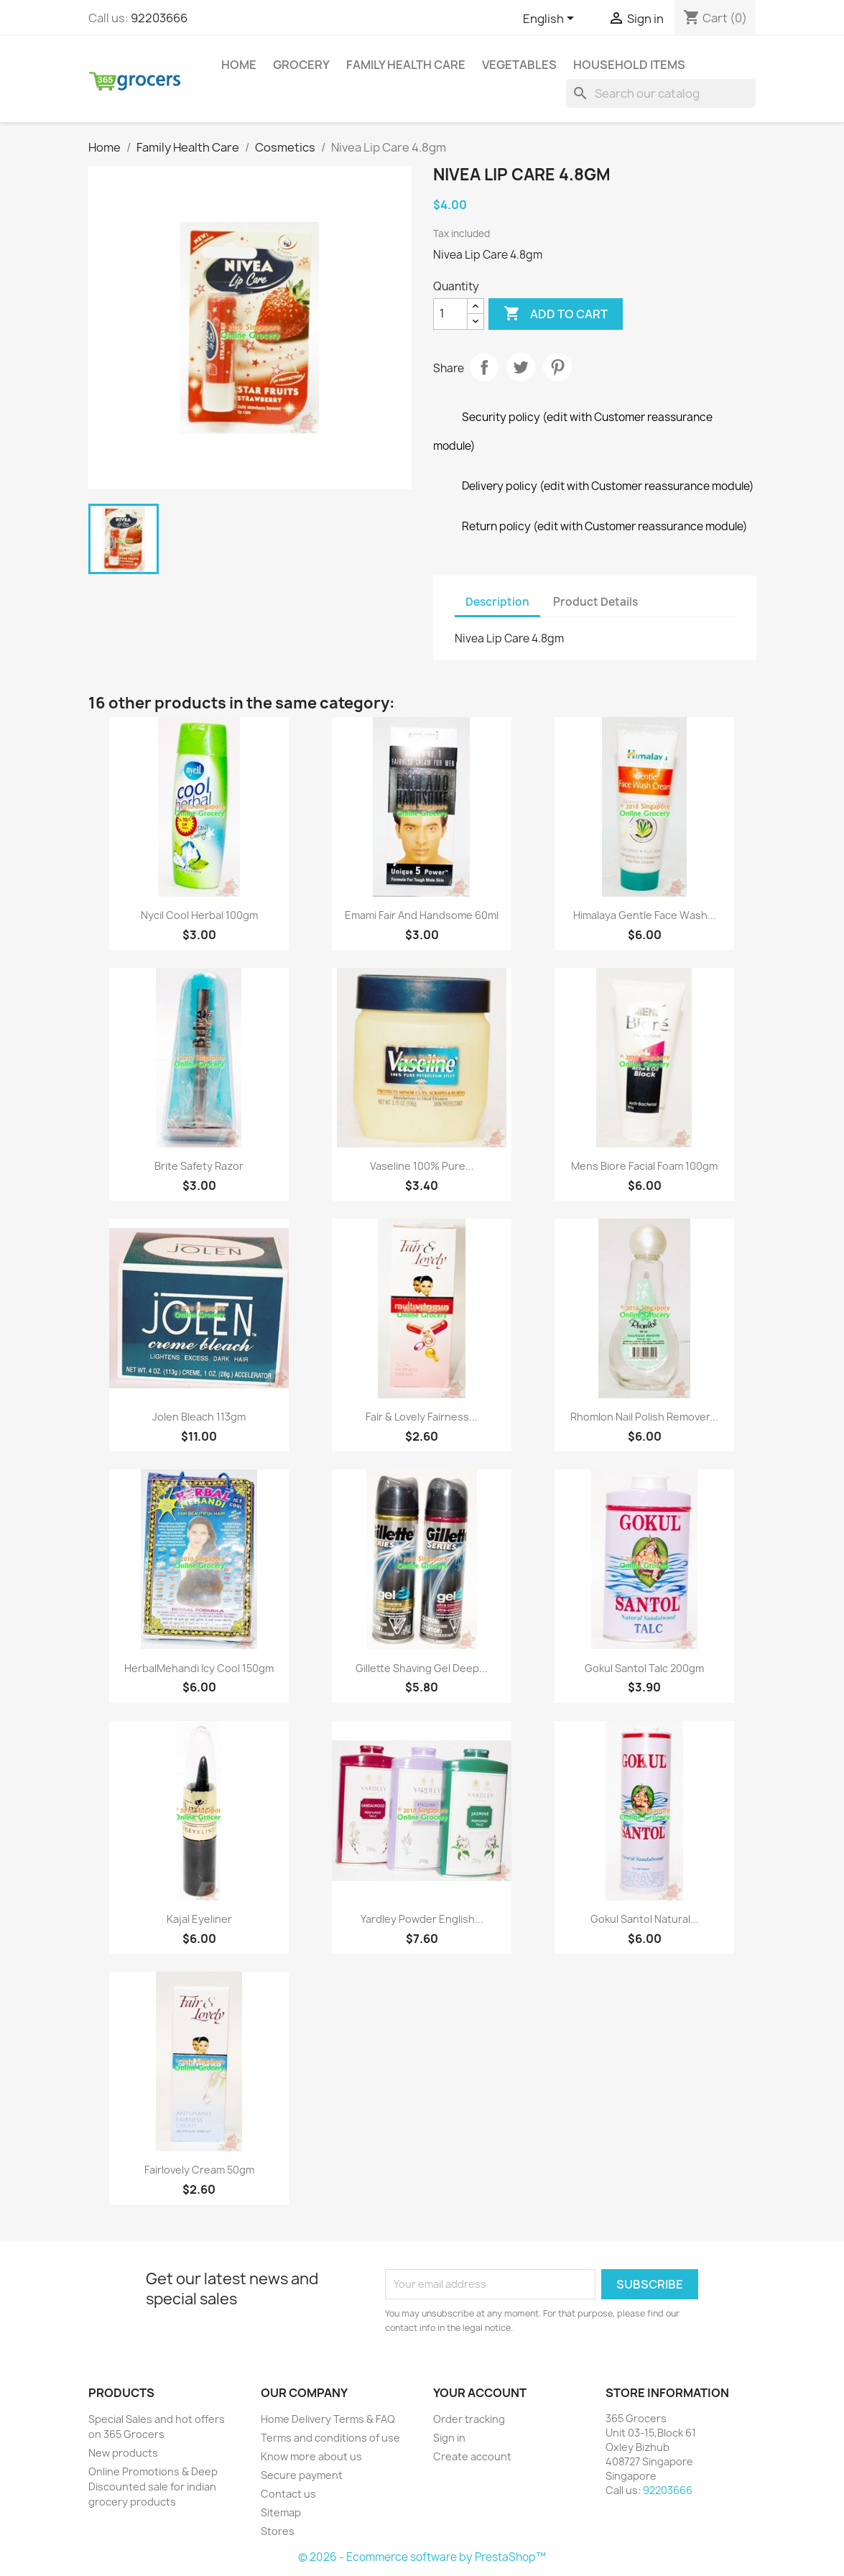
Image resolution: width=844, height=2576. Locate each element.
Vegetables (519, 65)
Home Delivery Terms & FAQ (328, 2419)
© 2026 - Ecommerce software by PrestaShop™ (422, 2557)
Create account (472, 2456)
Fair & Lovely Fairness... (422, 1416)
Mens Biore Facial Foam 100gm (644, 1166)
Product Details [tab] (595, 601)
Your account (480, 2393)
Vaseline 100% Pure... (422, 1166)
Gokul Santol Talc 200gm (644, 1668)
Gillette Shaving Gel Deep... (422, 1668)
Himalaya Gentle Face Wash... (644, 915)
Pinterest (557, 367)
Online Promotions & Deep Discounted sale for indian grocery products (153, 2486)
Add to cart (556, 314)
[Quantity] (450, 314)
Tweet (520, 367)
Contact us (288, 2494)
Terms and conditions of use (330, 2438)
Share (484, 367)
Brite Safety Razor (199, 1166)
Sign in (449, 2438)
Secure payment (302, 2475)
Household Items (629, 65)
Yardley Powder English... (422, 1919)
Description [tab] (497, 601)
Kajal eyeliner (199, 1919)
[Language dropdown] (551, 19)
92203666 (159, 18)
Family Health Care (405, 65)
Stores (278, 2531)
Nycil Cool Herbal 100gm (199, 915)
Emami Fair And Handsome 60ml (421, 915)
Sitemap (281, 2512)
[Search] (661, 93)
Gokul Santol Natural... (644, 1919)
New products (123, 2453)
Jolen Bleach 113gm (199, 1416)
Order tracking (469, 2419)
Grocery (301, 65)
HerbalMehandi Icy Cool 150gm (199, 1668)
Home (238, 65)
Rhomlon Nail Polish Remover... (644, 1416)
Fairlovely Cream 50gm (199, 2169)
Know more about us (311, 2456)
